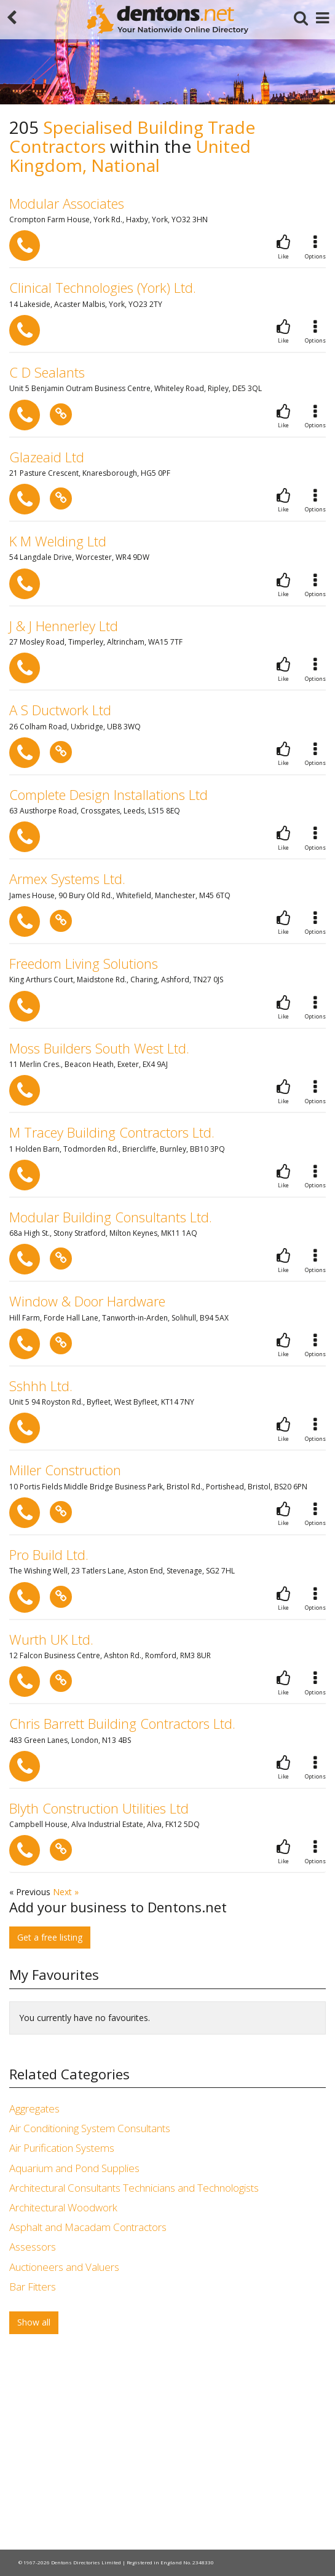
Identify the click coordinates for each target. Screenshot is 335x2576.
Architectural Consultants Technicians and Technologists (134, 2188)
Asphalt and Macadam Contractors (88, 2227)
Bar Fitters (32, 2286)
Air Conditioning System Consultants (89, 2128)
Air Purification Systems (61, 2148)
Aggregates (34, 2108)
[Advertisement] (167, 2445)
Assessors (32, 2247)
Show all (33, 2322)
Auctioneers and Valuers (64, 2267)
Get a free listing (49, 1937)
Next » (66, 1892)
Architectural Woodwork (63, 2207)
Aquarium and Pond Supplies (74, 2168)
